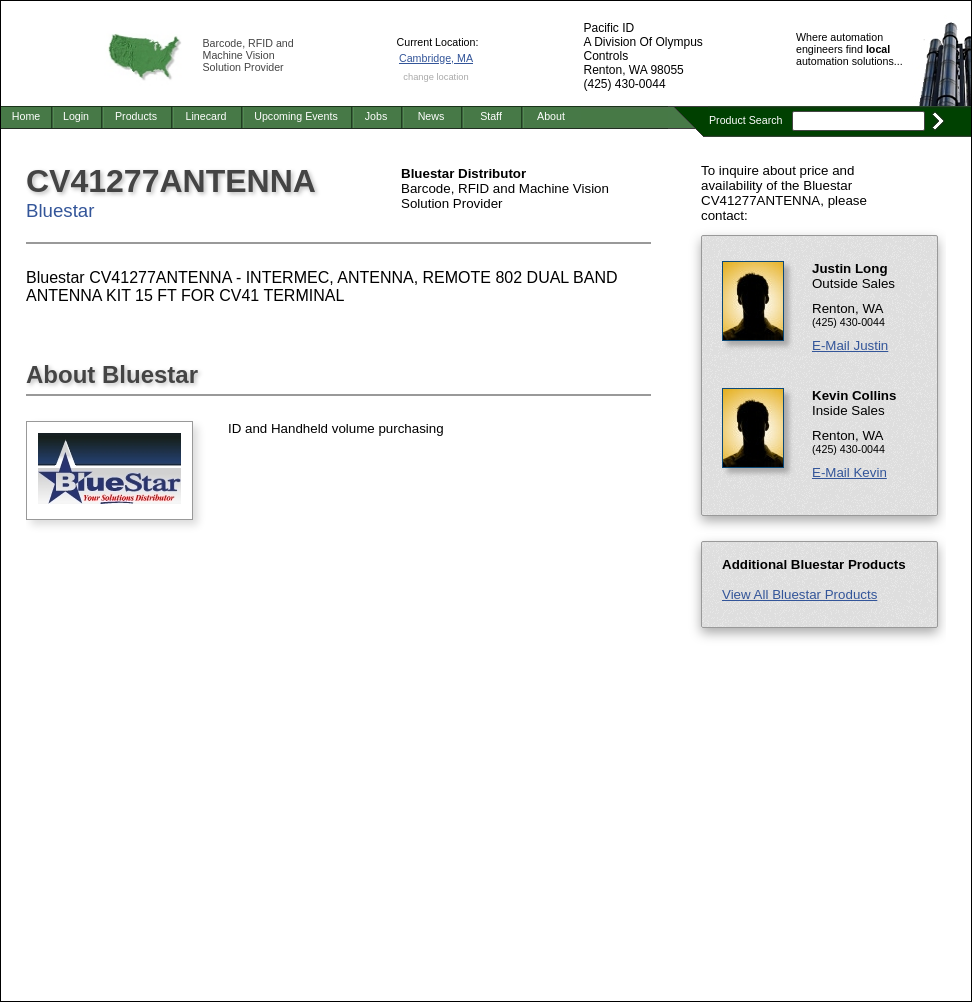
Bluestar (60, 210)
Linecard (206, 116)
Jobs (376, 116)
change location (435, 77)
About (551, 116)
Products (136, 116)
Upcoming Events (296, 116)
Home (26, 116)
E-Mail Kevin (849, 472)
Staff (491, 116)
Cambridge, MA (436, 58)
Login (76, 116)
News (431, 116)
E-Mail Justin (850, 345)
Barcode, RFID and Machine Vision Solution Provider (248, 55)
